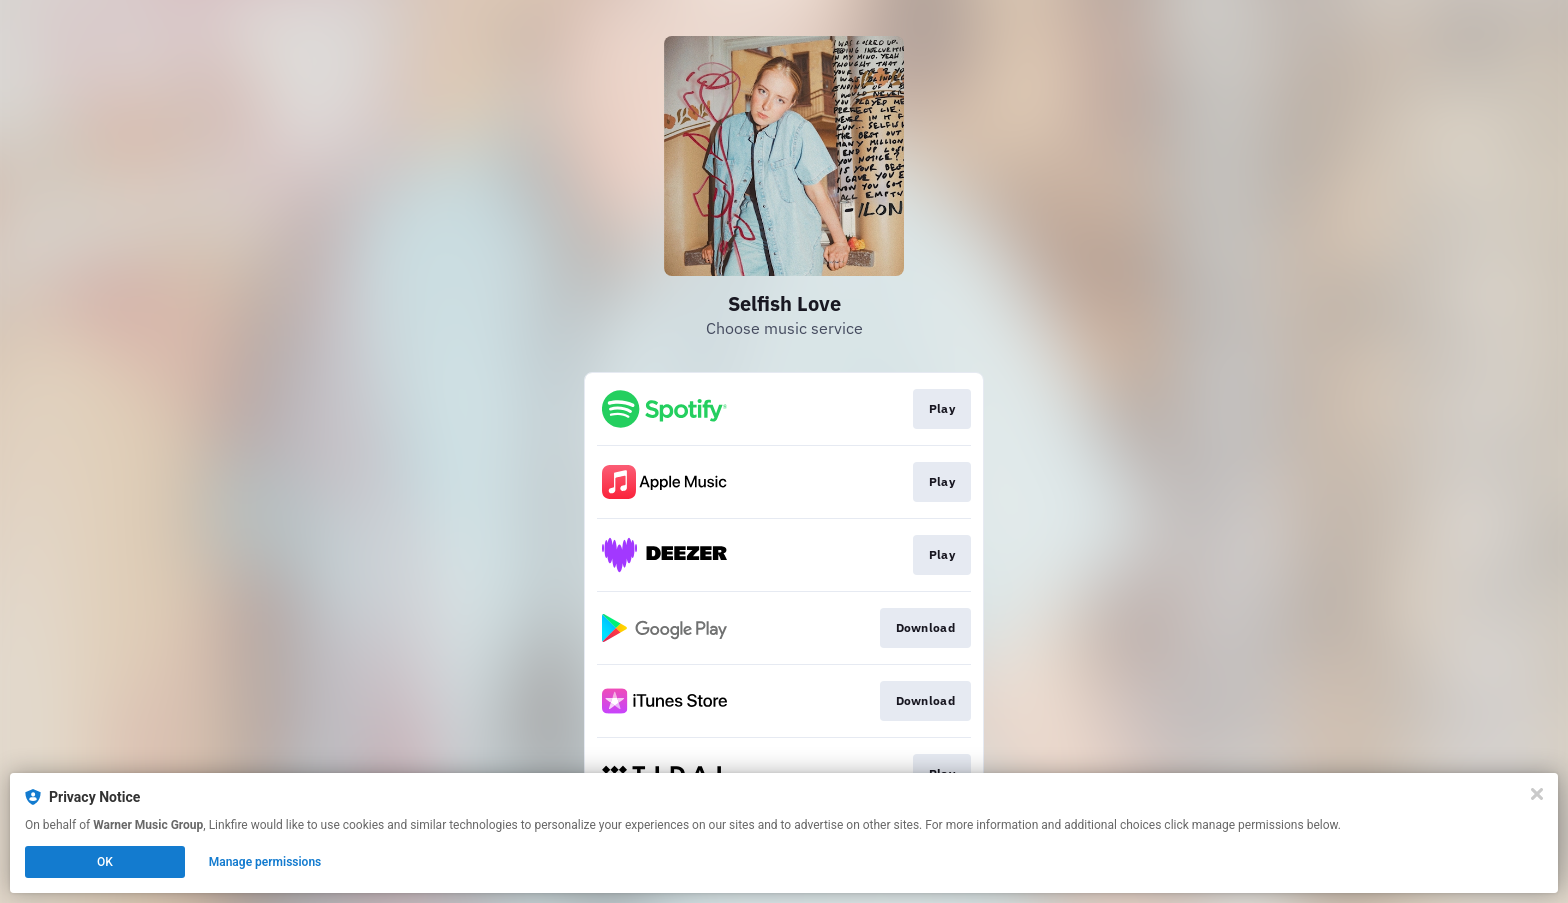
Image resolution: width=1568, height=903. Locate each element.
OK (105, 862)
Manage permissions (265, 862)
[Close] (1537, 794)
